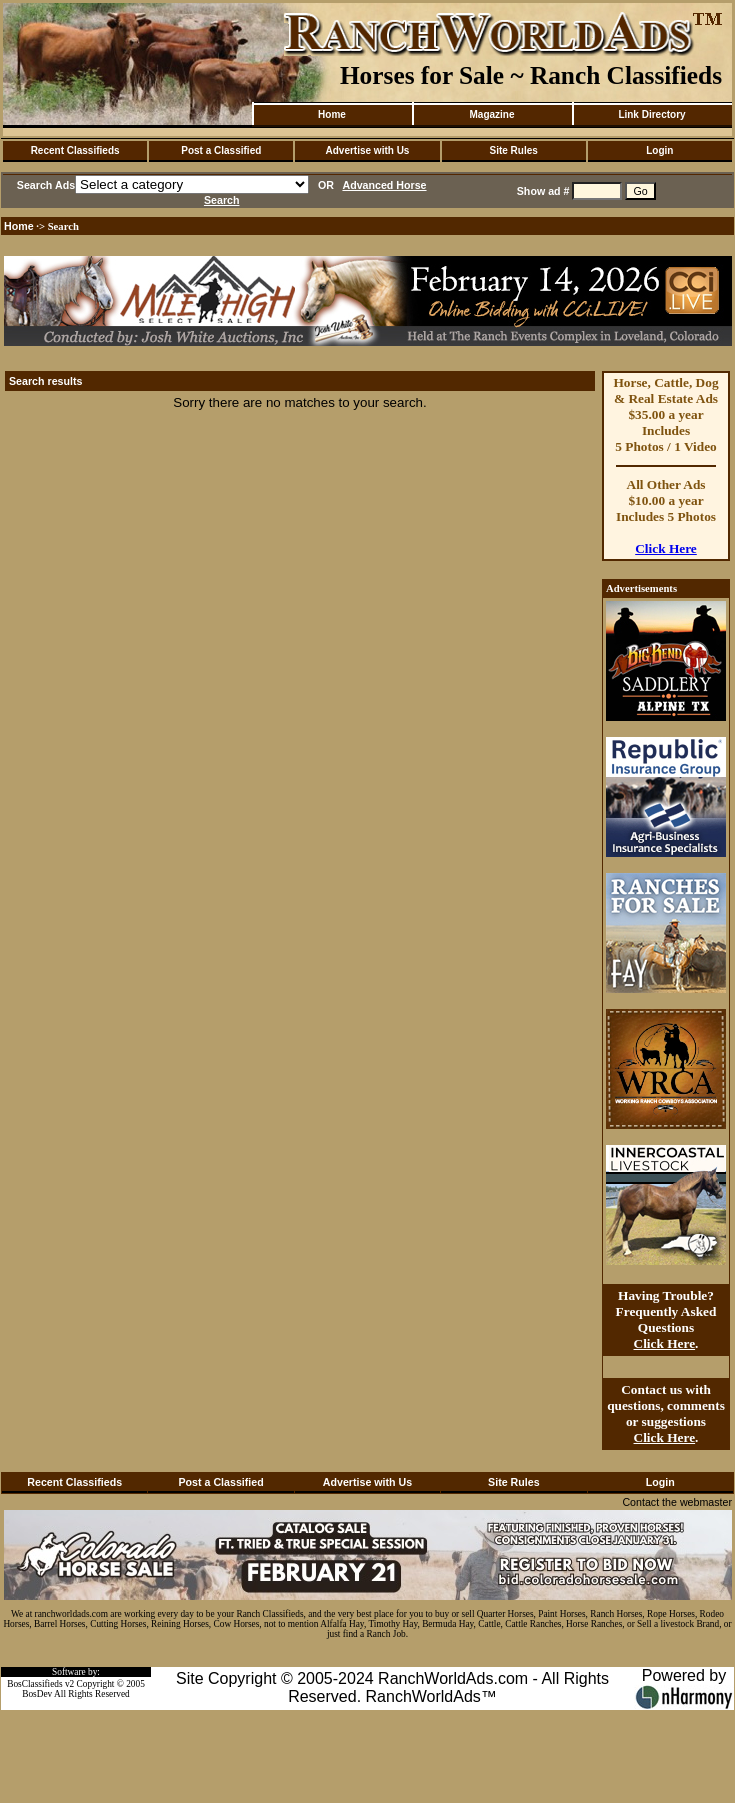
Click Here (666, 548)
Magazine (491, 114)
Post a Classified (221, 150)
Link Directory (651, 114)
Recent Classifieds (75, 150)
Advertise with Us (368, 150)
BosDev (37, 1694)
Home (332, 114)
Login (659, 150)
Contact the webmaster (677, 1502)
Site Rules (513, 150)
